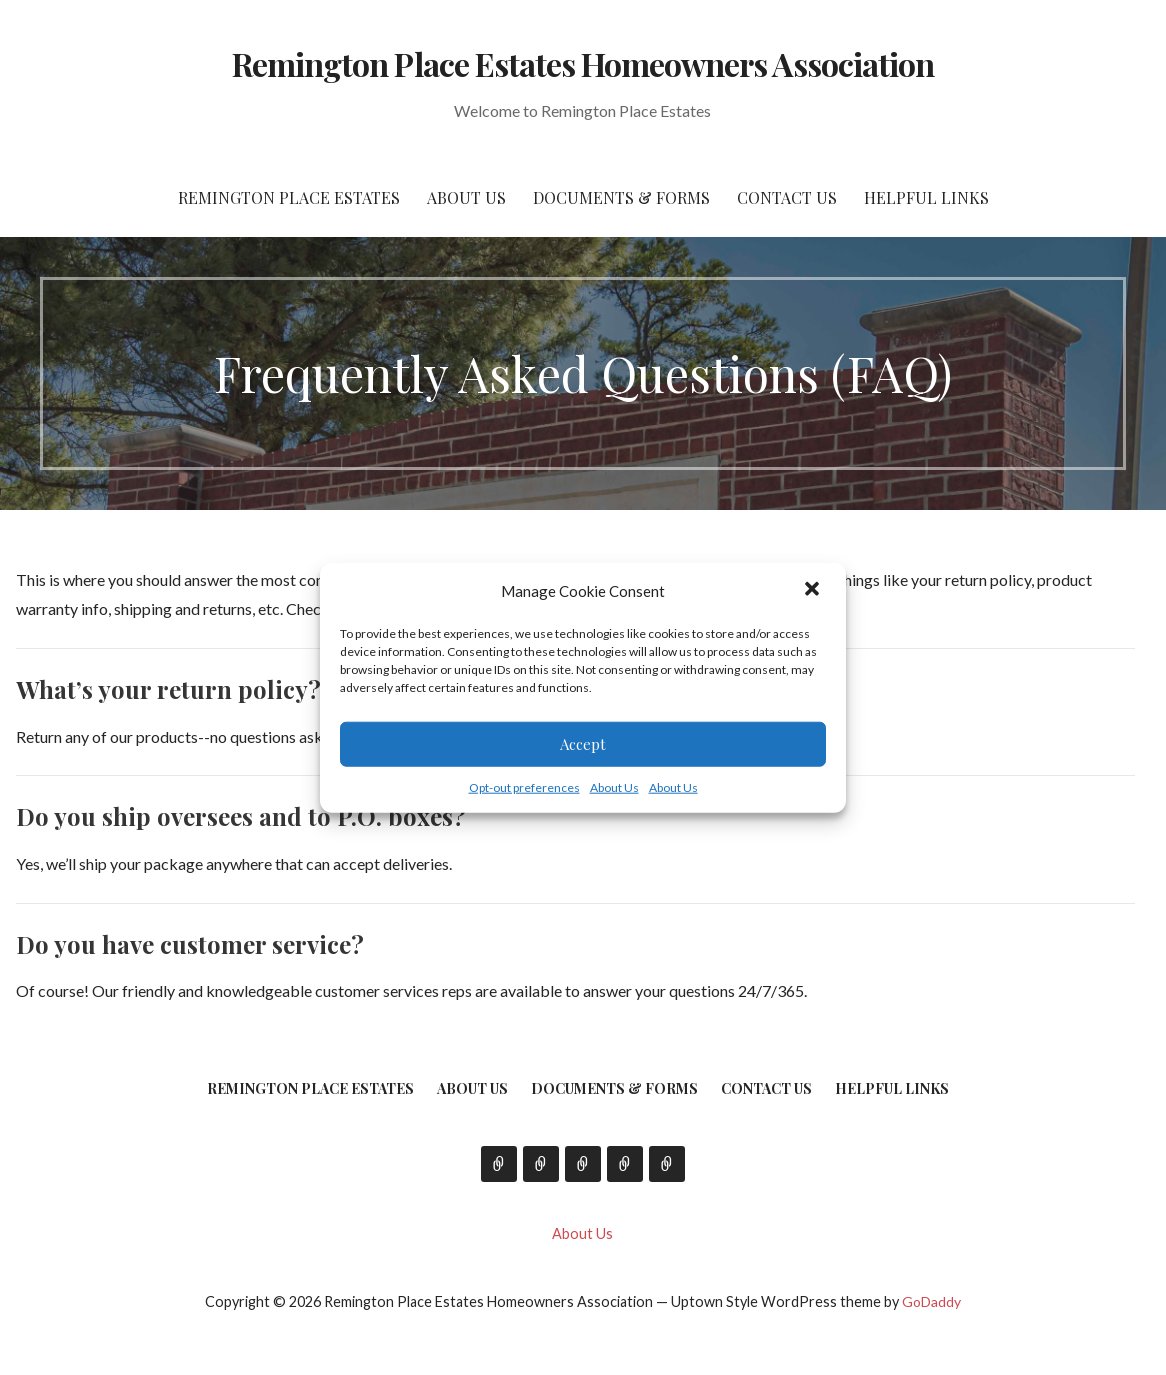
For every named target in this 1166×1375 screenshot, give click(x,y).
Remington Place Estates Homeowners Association (583, 63)
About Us (614, 786)
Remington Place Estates (289, 197)
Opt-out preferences (524, 786)
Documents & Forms (621, 197)
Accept (583, 744)
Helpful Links (926, 197)
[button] (814, 591)
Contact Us (787, 197)
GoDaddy (931, 1301)
